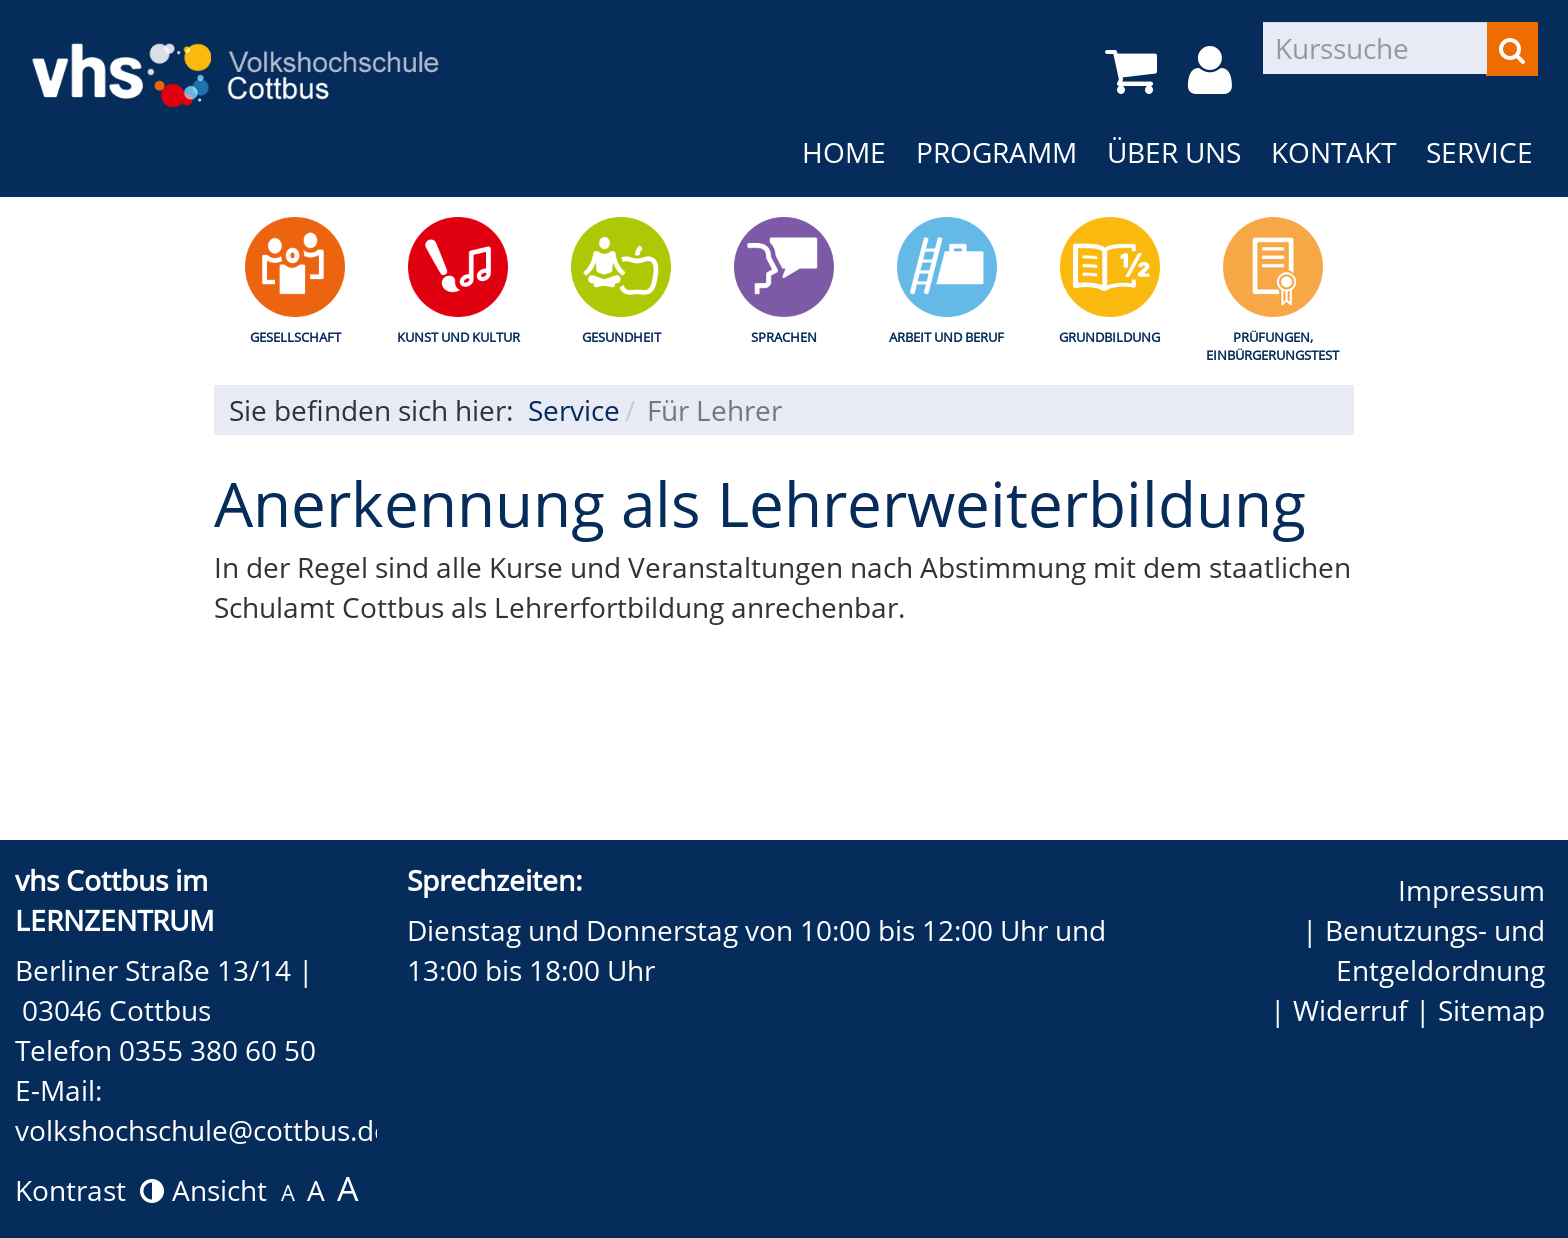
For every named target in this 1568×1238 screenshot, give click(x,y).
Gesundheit (621, 337)
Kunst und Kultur (458, 337)
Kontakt (1333, 152)
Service (1479, 152)
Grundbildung (1109, 337)
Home (844, 152)
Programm (996, 152)
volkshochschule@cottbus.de (202, 1130)
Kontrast (89, 1190)
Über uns (1174, 152)
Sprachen (784, 337)
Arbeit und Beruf (946, 337)
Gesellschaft (295, 337)
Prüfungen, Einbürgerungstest (1272, 346)
